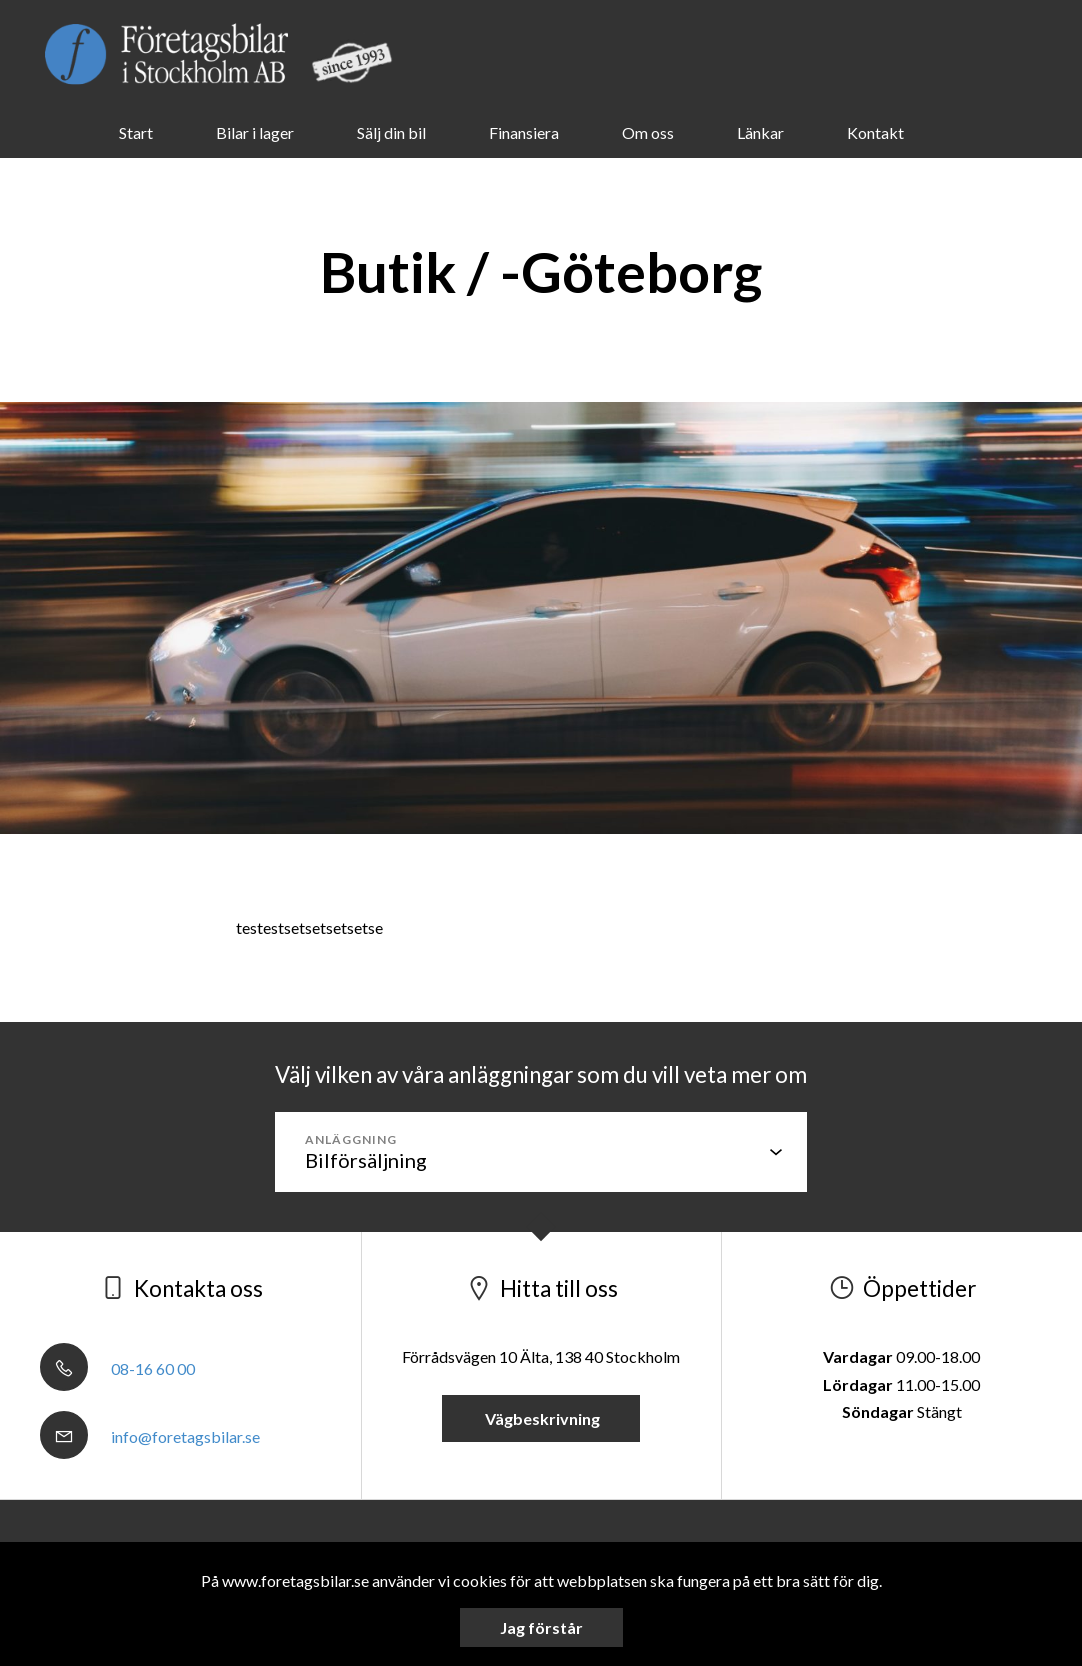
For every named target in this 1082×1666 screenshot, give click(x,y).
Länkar (760, 132)
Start (136, 132)
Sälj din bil (391, 132)
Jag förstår (541, 1627)
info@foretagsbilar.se (150, 1436)
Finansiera (524, 132)
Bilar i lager (255, 132)
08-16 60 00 (117, 1368)
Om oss (648, 132)
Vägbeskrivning (541, 1418)
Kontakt (875, 132)
